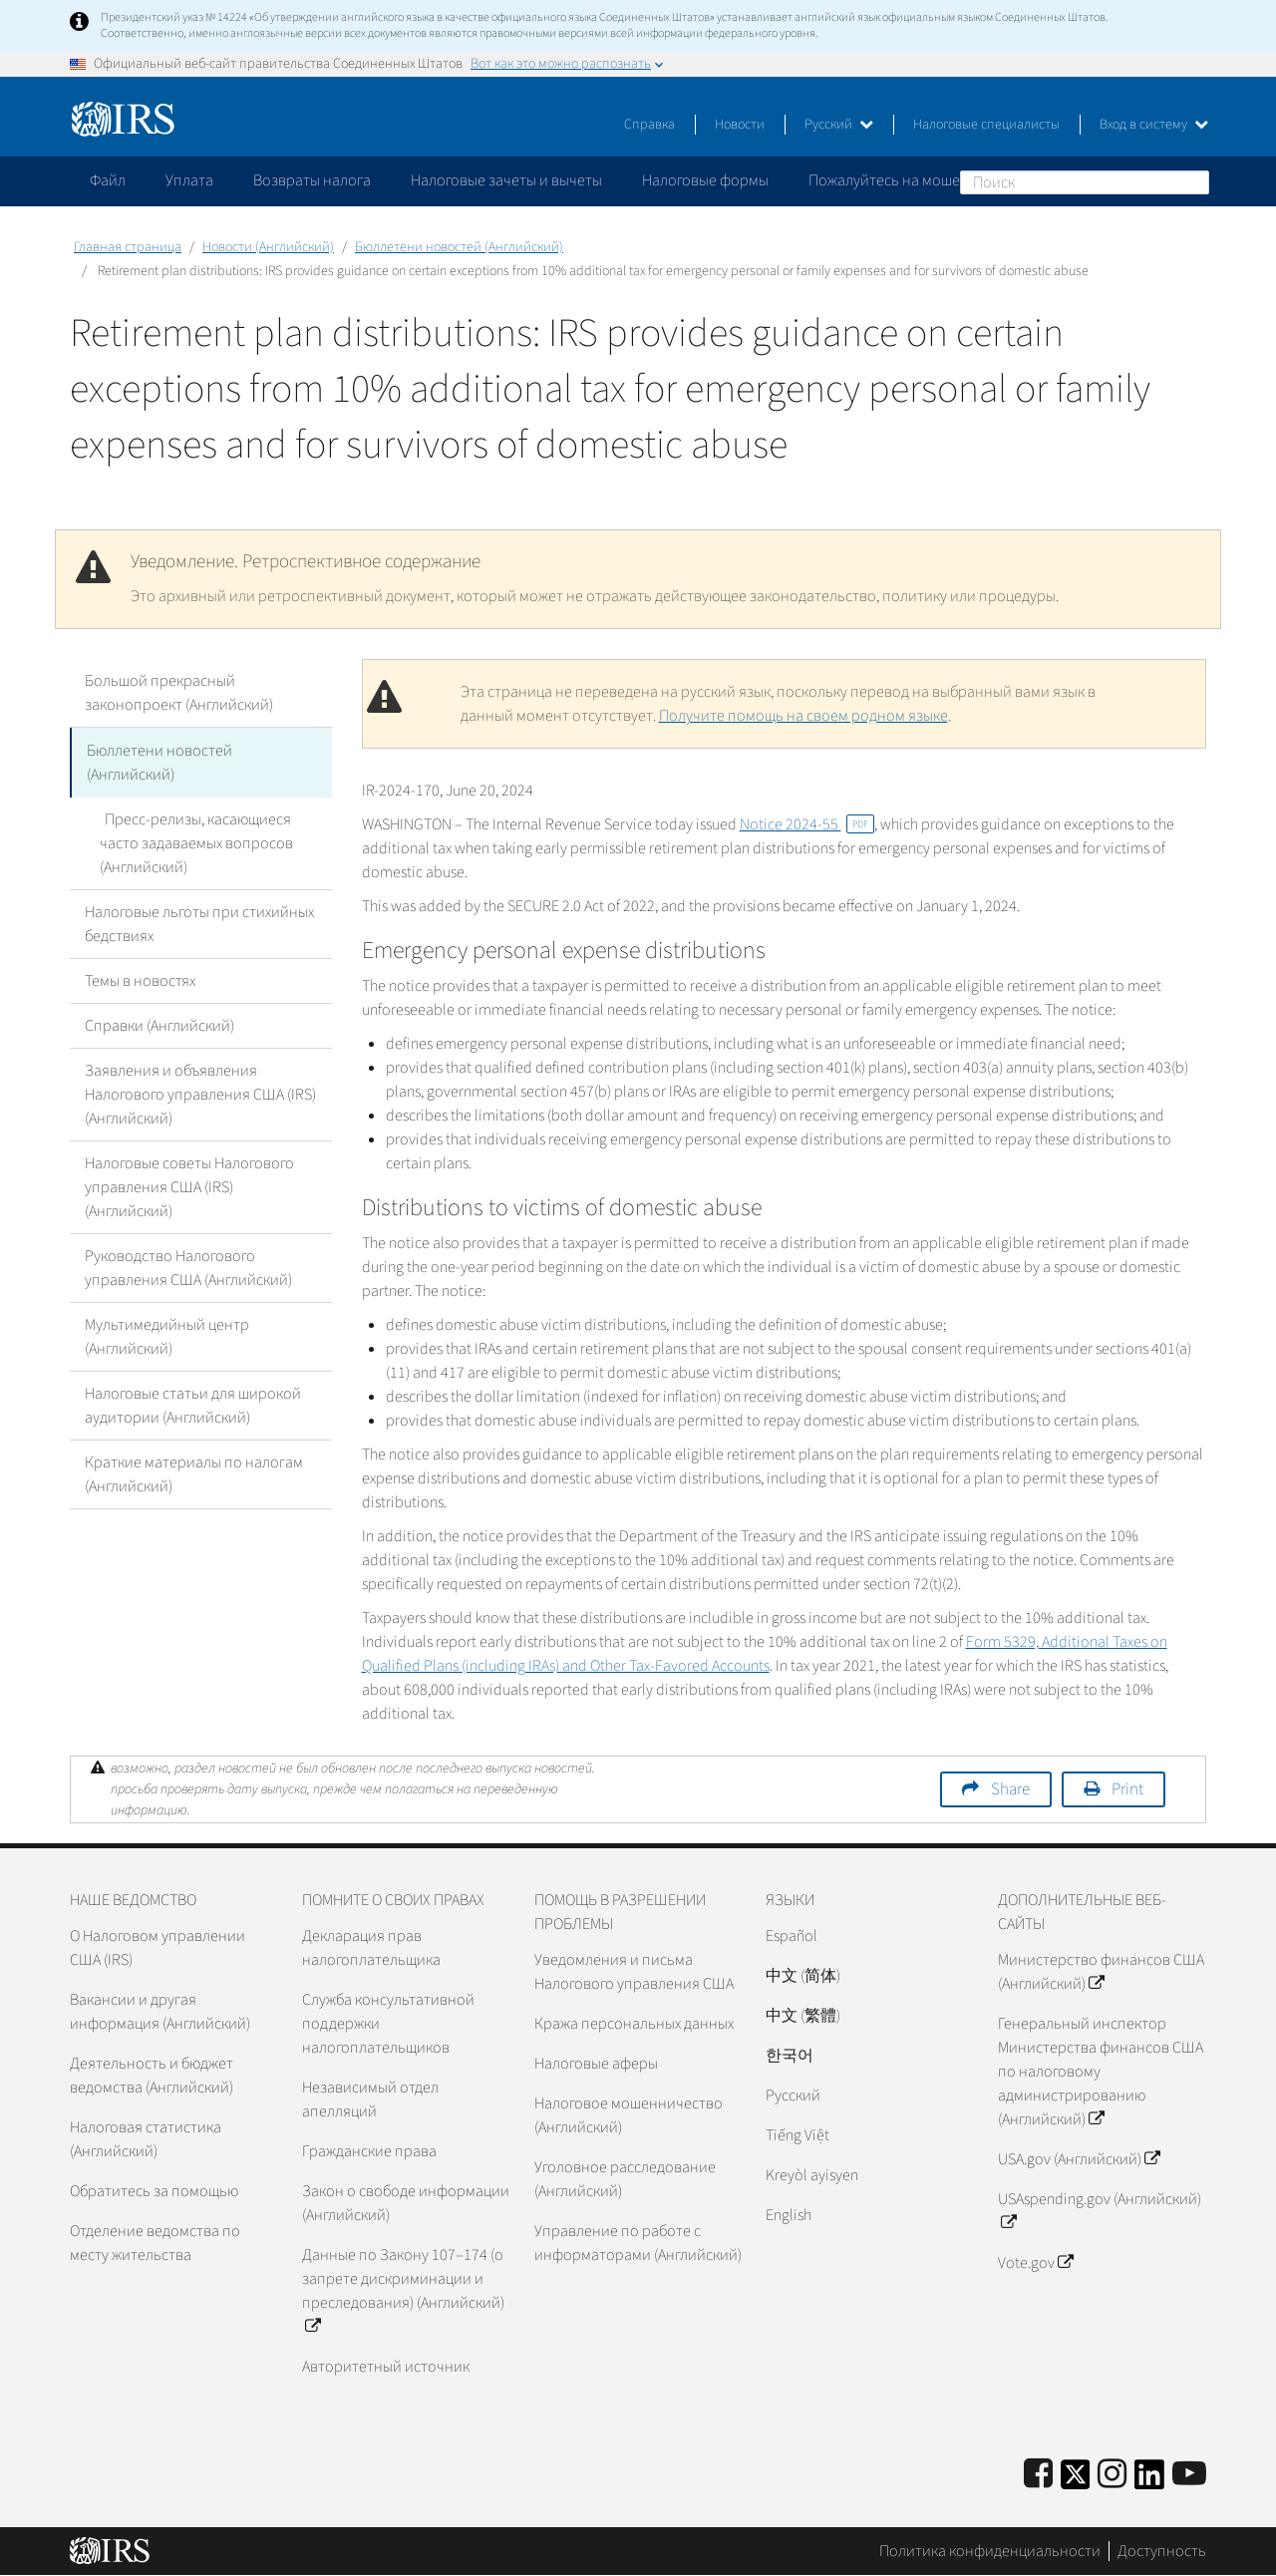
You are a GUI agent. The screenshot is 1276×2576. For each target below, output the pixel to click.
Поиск (1193, 181)
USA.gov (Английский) (1078, 2159)
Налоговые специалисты (986, 125)
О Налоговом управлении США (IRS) (157, 1948)
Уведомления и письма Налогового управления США (634, 1972)
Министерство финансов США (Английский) (1101, 1972)
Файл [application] (108, 180)
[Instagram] (1112, 2474)
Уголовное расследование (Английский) (625, 2179)
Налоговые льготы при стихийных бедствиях (199, 922)
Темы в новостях (140, 979)
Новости (740, 125)
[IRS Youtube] (1189, 2474)
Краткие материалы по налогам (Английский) (194, 1472)
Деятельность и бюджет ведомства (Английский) (151, 2075)
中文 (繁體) (803, 2016)
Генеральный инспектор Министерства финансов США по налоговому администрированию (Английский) (1100, 2071)
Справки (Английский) (159, 1024)
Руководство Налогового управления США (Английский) (188, 1266)
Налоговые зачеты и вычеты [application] (506, 180)
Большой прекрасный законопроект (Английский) (179, 693)
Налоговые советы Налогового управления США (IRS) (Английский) (189, 1185)
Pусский (793, 2095)
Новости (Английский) (268, 247)
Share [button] (1010, 1789)
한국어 (789, 2056)
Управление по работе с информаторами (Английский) (638, 2243)
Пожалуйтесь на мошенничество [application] (921, 180)
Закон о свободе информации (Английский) (405, 2203)
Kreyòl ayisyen (812, 2175)
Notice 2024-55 (807, 824)
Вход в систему (1154, 125)
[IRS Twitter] (1076, 2480)
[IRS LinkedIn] (1149, 2480)
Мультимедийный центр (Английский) (167, 1335)
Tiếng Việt (797, 2135)
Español (791, 1936)
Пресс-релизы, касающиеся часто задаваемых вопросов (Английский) (214, 841)
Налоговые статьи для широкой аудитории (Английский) (193, 1404)
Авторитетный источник (386, 2367)
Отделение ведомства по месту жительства (155, 2243)
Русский (838, 125)
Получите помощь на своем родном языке (803, 716)
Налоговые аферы (596, 2064)
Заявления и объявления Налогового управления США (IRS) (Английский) (200, 1092)
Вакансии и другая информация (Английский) (160, 2012)
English (788, 2215)
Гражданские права (369, 2151)
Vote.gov (1035, 2263)
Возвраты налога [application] (312, 180)
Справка (649, 125)
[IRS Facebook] (1038, 2474)
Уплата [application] (189, 180)
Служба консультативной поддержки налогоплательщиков (388, 2024)
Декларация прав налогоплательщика (371, 1948)
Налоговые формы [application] (705, 180)
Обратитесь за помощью (154, 2191)
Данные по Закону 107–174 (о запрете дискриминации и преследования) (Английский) (403, 2291)
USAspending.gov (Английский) (1099, 2211)
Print (1127, 1789)
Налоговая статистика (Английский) (145, 2139)
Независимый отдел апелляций (370, 2099)
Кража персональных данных (634, 2024)
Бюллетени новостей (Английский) (459, 247)
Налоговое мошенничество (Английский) (628, 2115)
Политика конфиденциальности (990, 2551)
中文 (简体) (803, 1976)
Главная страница (127, 247)
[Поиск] (1084, 182)
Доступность (1161, 2551)
